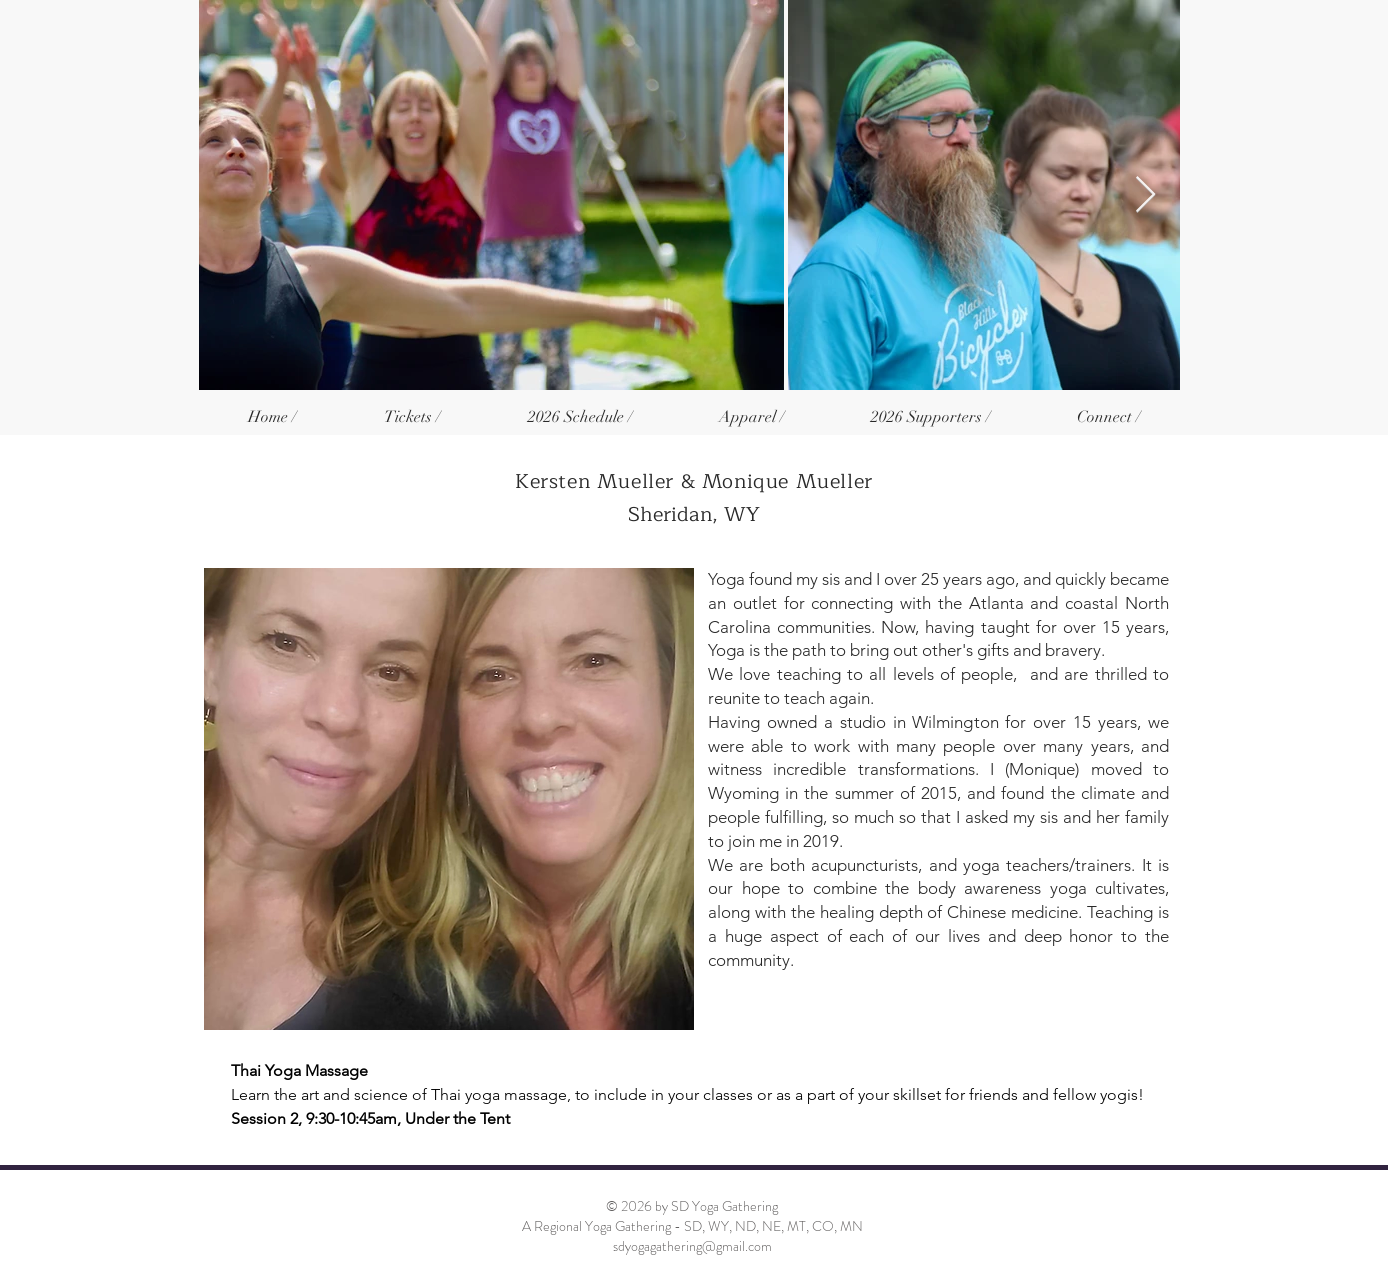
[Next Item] (1145, 195)
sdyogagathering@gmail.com (692, 1246)
